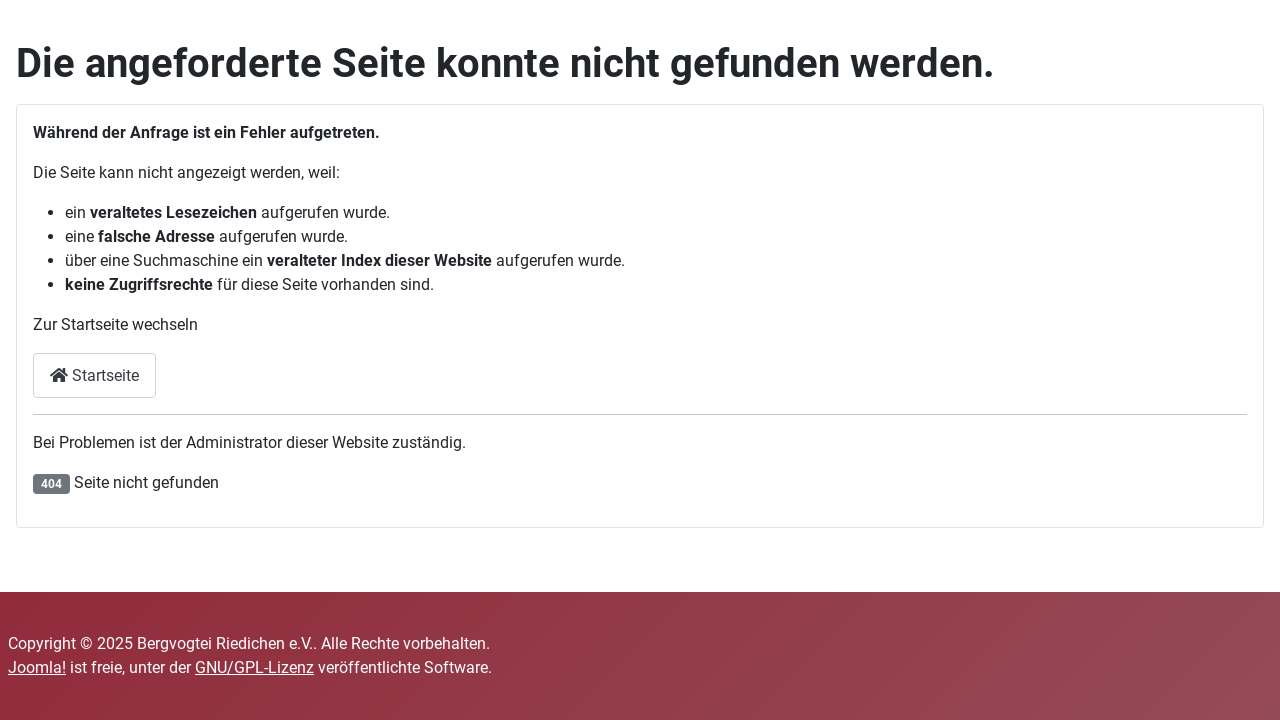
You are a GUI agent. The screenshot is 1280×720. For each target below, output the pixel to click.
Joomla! (37, 667)
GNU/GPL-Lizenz (254, 667)
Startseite (94, 375)
